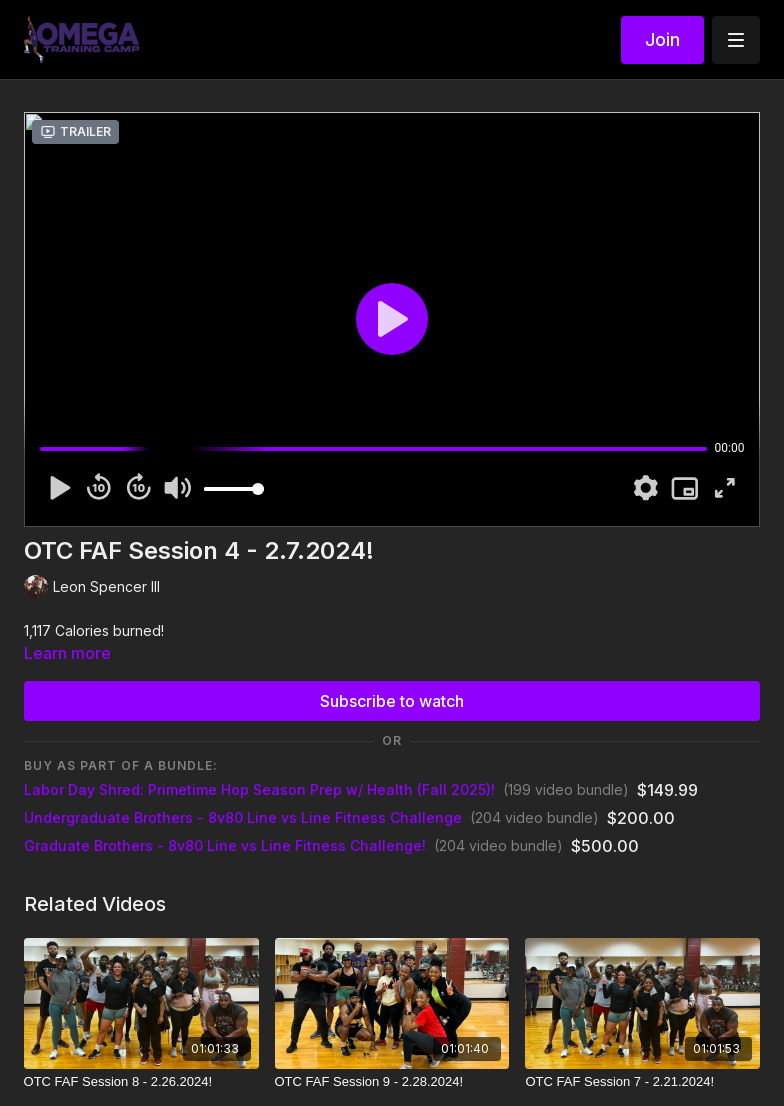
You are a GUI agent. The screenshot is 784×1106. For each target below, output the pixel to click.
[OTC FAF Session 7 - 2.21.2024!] (642, 1082)
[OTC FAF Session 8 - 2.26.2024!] (141, 1082)
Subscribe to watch (392, 701)
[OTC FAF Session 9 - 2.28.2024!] (392, 1082)
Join (662, 39)
